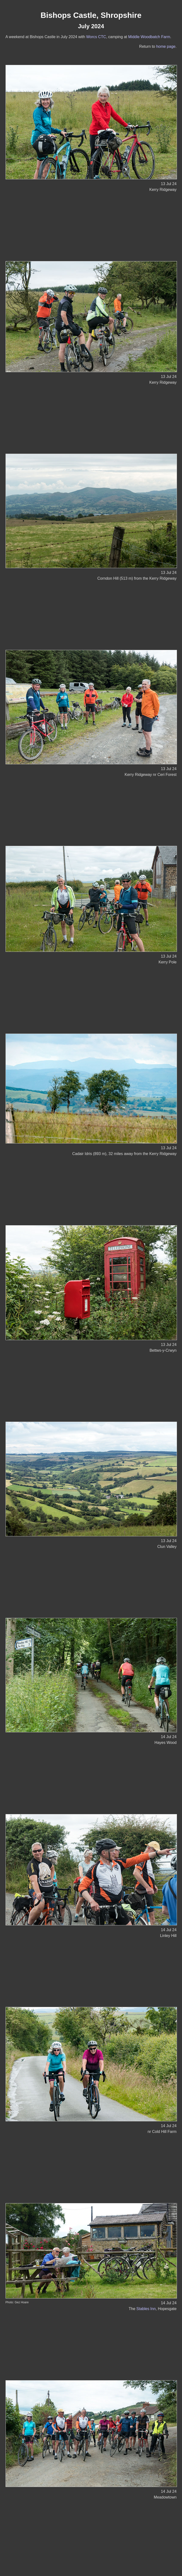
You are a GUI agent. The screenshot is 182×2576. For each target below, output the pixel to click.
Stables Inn (146, 2309)
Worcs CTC (96, 37)
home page (165, 46)
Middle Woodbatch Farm (149, 37)
